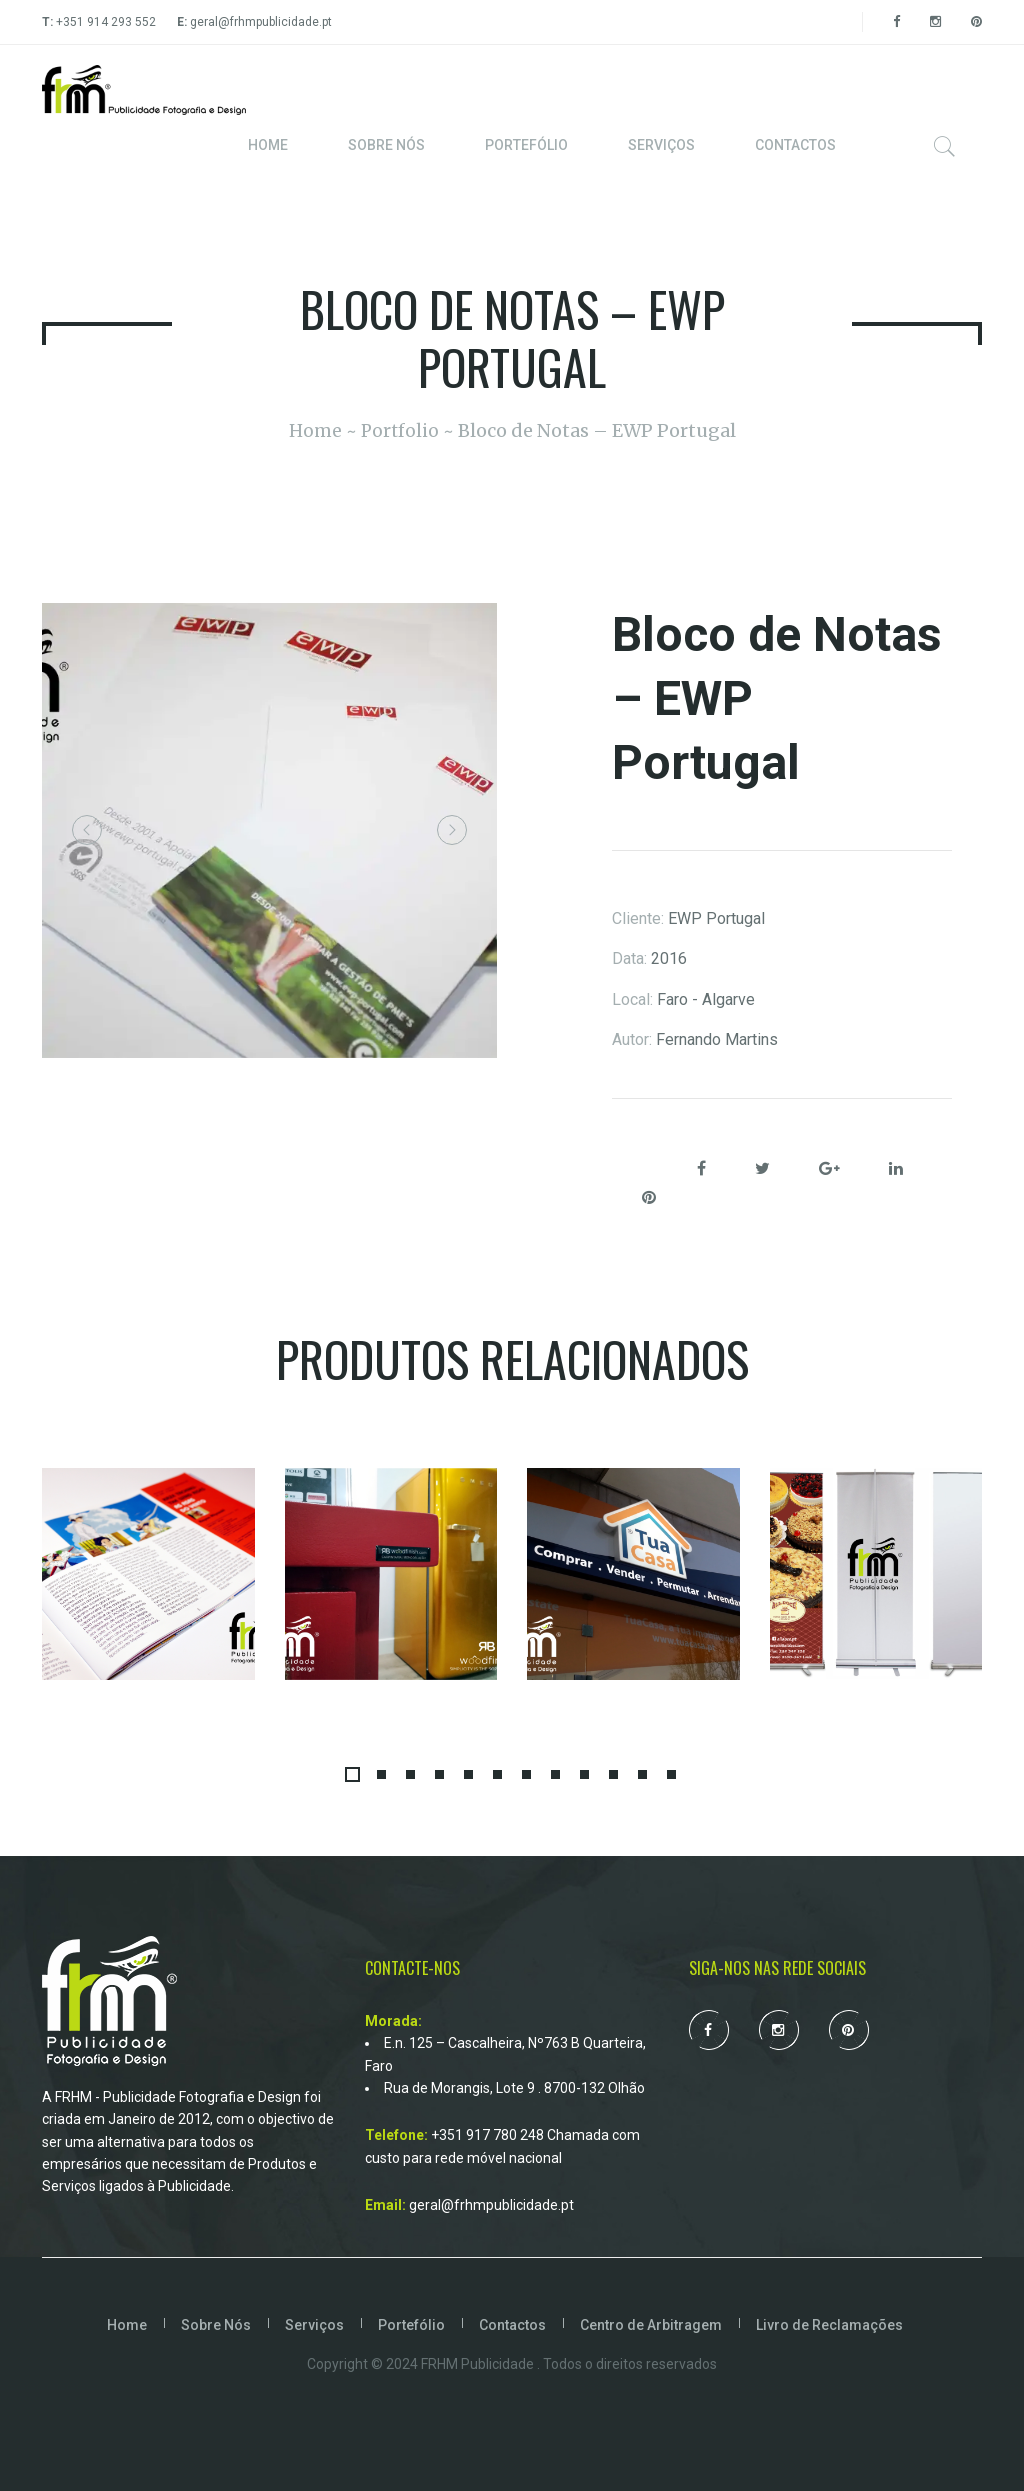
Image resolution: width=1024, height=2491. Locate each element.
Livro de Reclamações (829, 2325)
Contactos (512, 2325)
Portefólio (411, 2325)
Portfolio (400, 430)
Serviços (314, 2325)
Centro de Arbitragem (651, 2325)
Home (314, 430)
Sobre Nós (216, 2325)
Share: (637, 1170)
